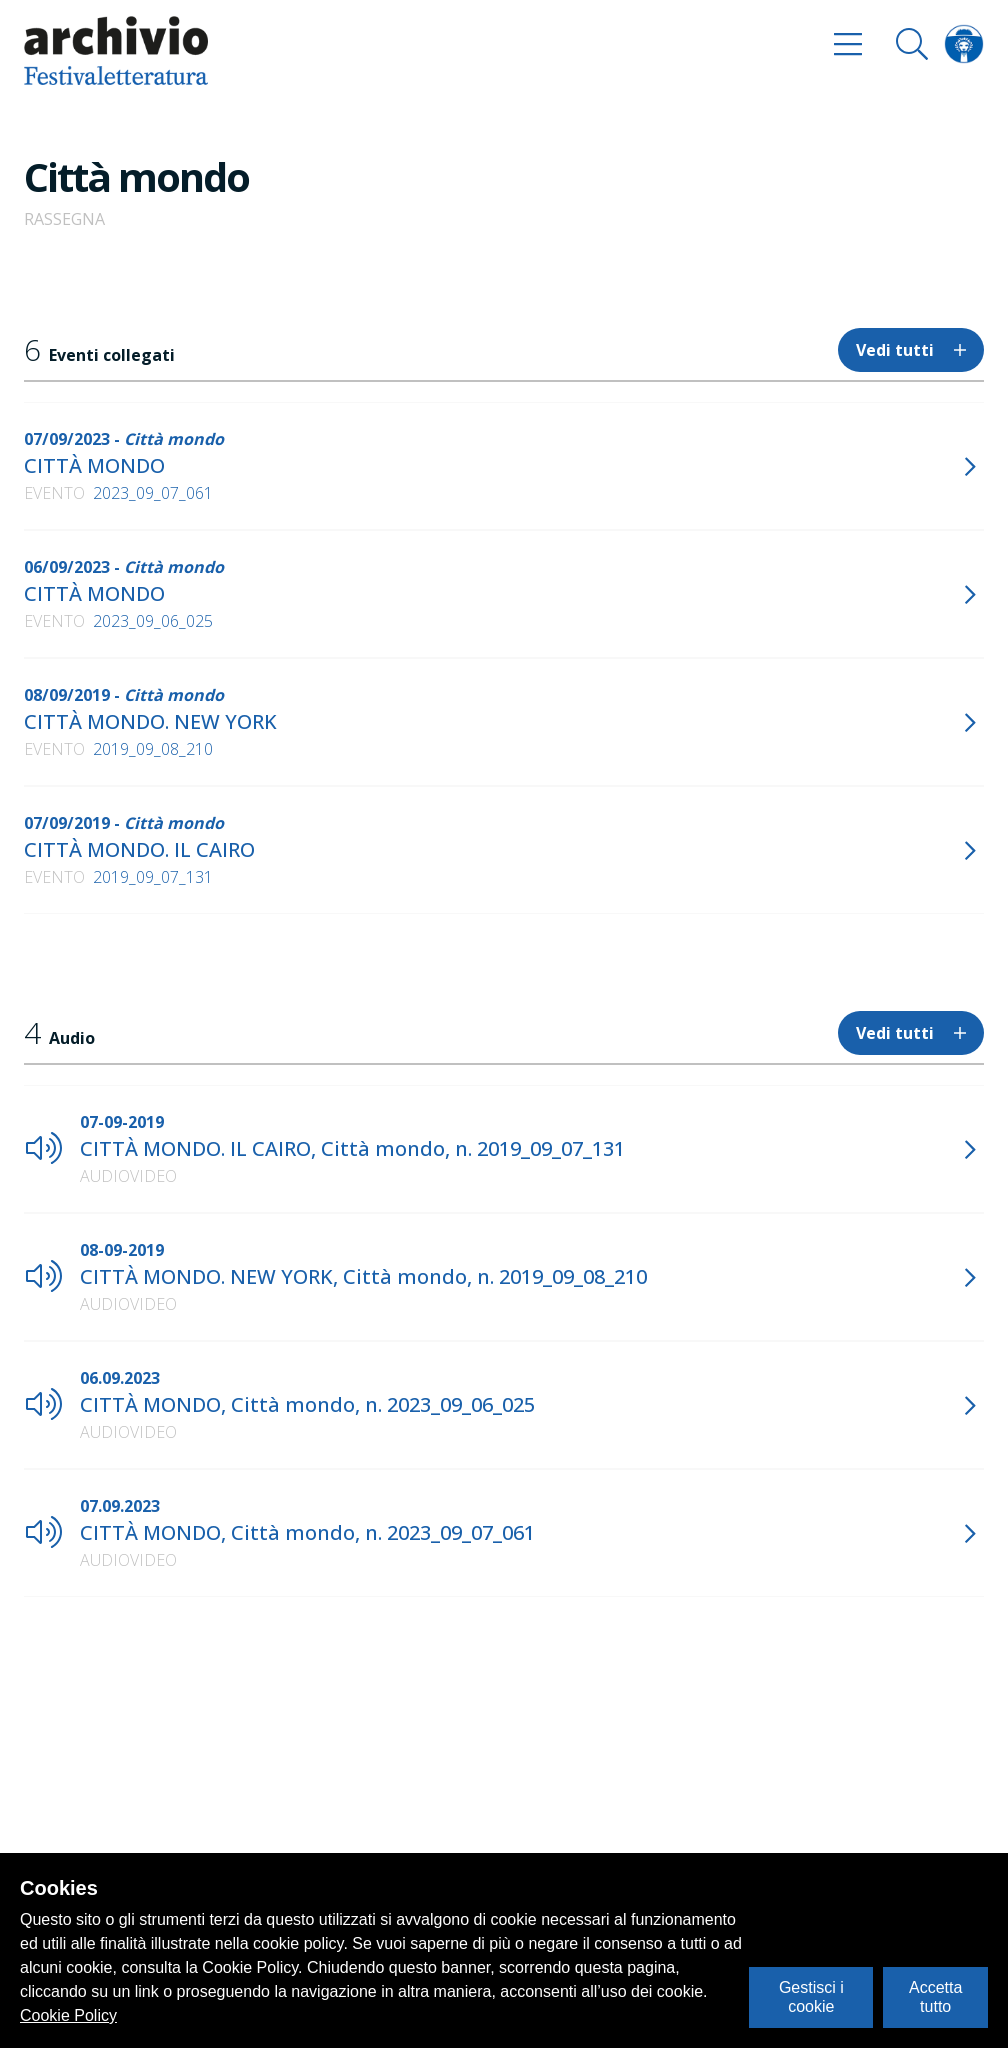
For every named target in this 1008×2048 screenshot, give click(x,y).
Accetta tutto (935, 1996)
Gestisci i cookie (811, 1996)
